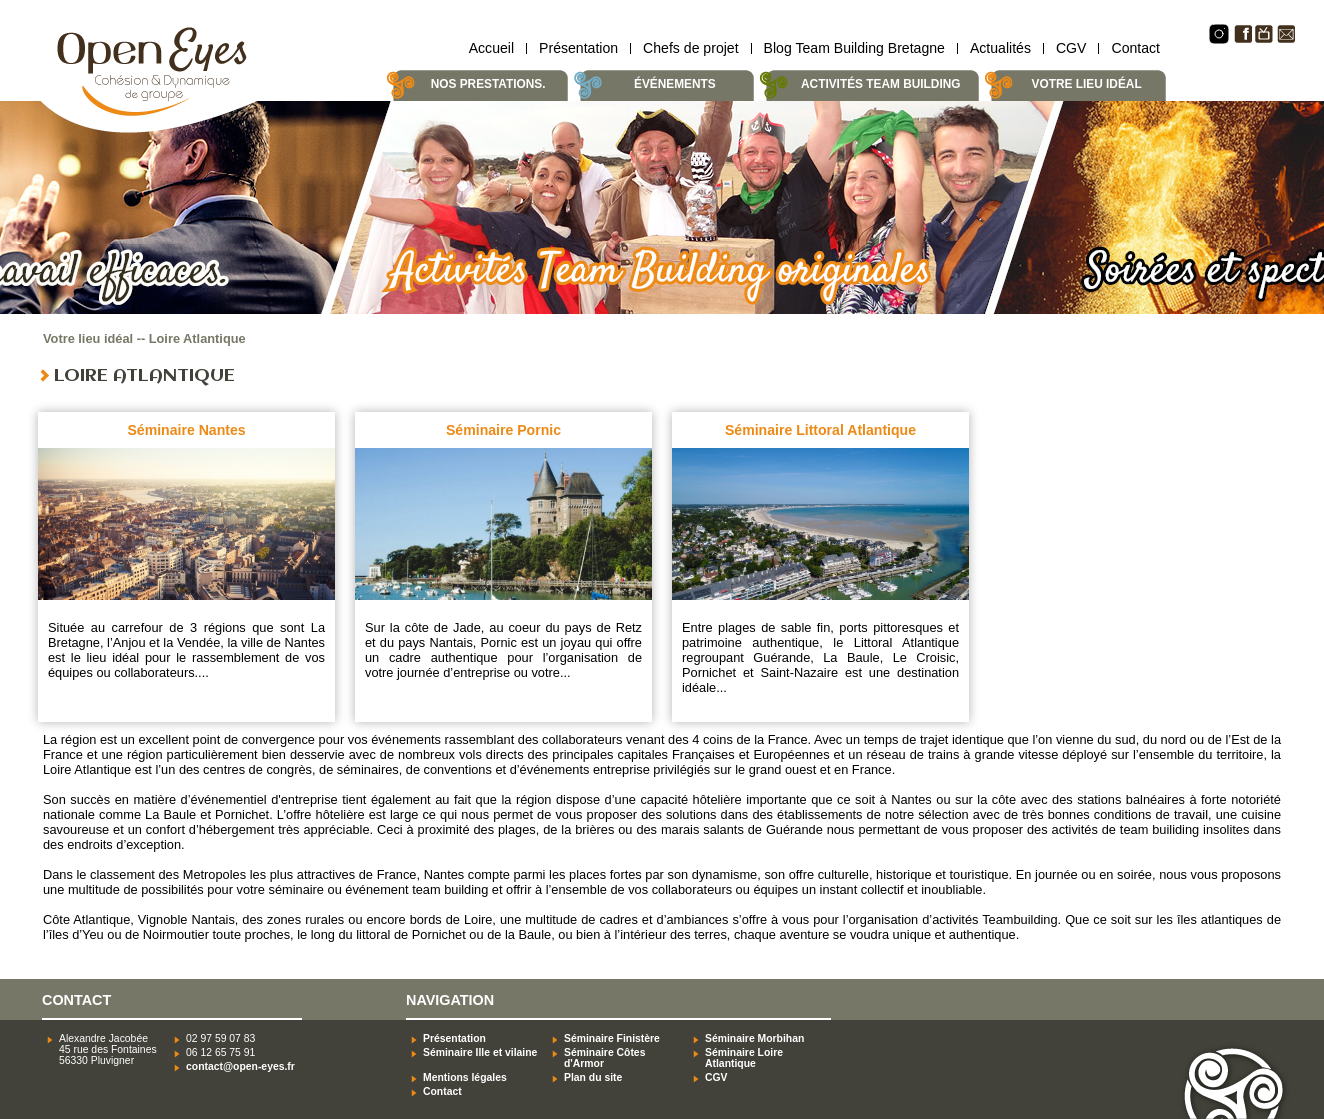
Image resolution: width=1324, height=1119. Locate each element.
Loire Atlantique (197, 338)
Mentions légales (465, 1077)
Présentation (578, 48)
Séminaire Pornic (503, 430)
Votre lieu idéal (88, 338)
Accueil (491, 48)
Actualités (1000, 48)
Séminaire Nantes (186, 430)
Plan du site (593, 1077)
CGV (1071, 48)
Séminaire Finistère (612, 1038)
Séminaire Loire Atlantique (744, 1058)
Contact (1135, 48)
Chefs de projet (690, 48)
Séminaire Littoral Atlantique (820, 430)
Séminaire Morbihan (754, 1038)
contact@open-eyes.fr (240, 1066)
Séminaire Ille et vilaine (480, 1052)
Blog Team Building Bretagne (854, 48)
